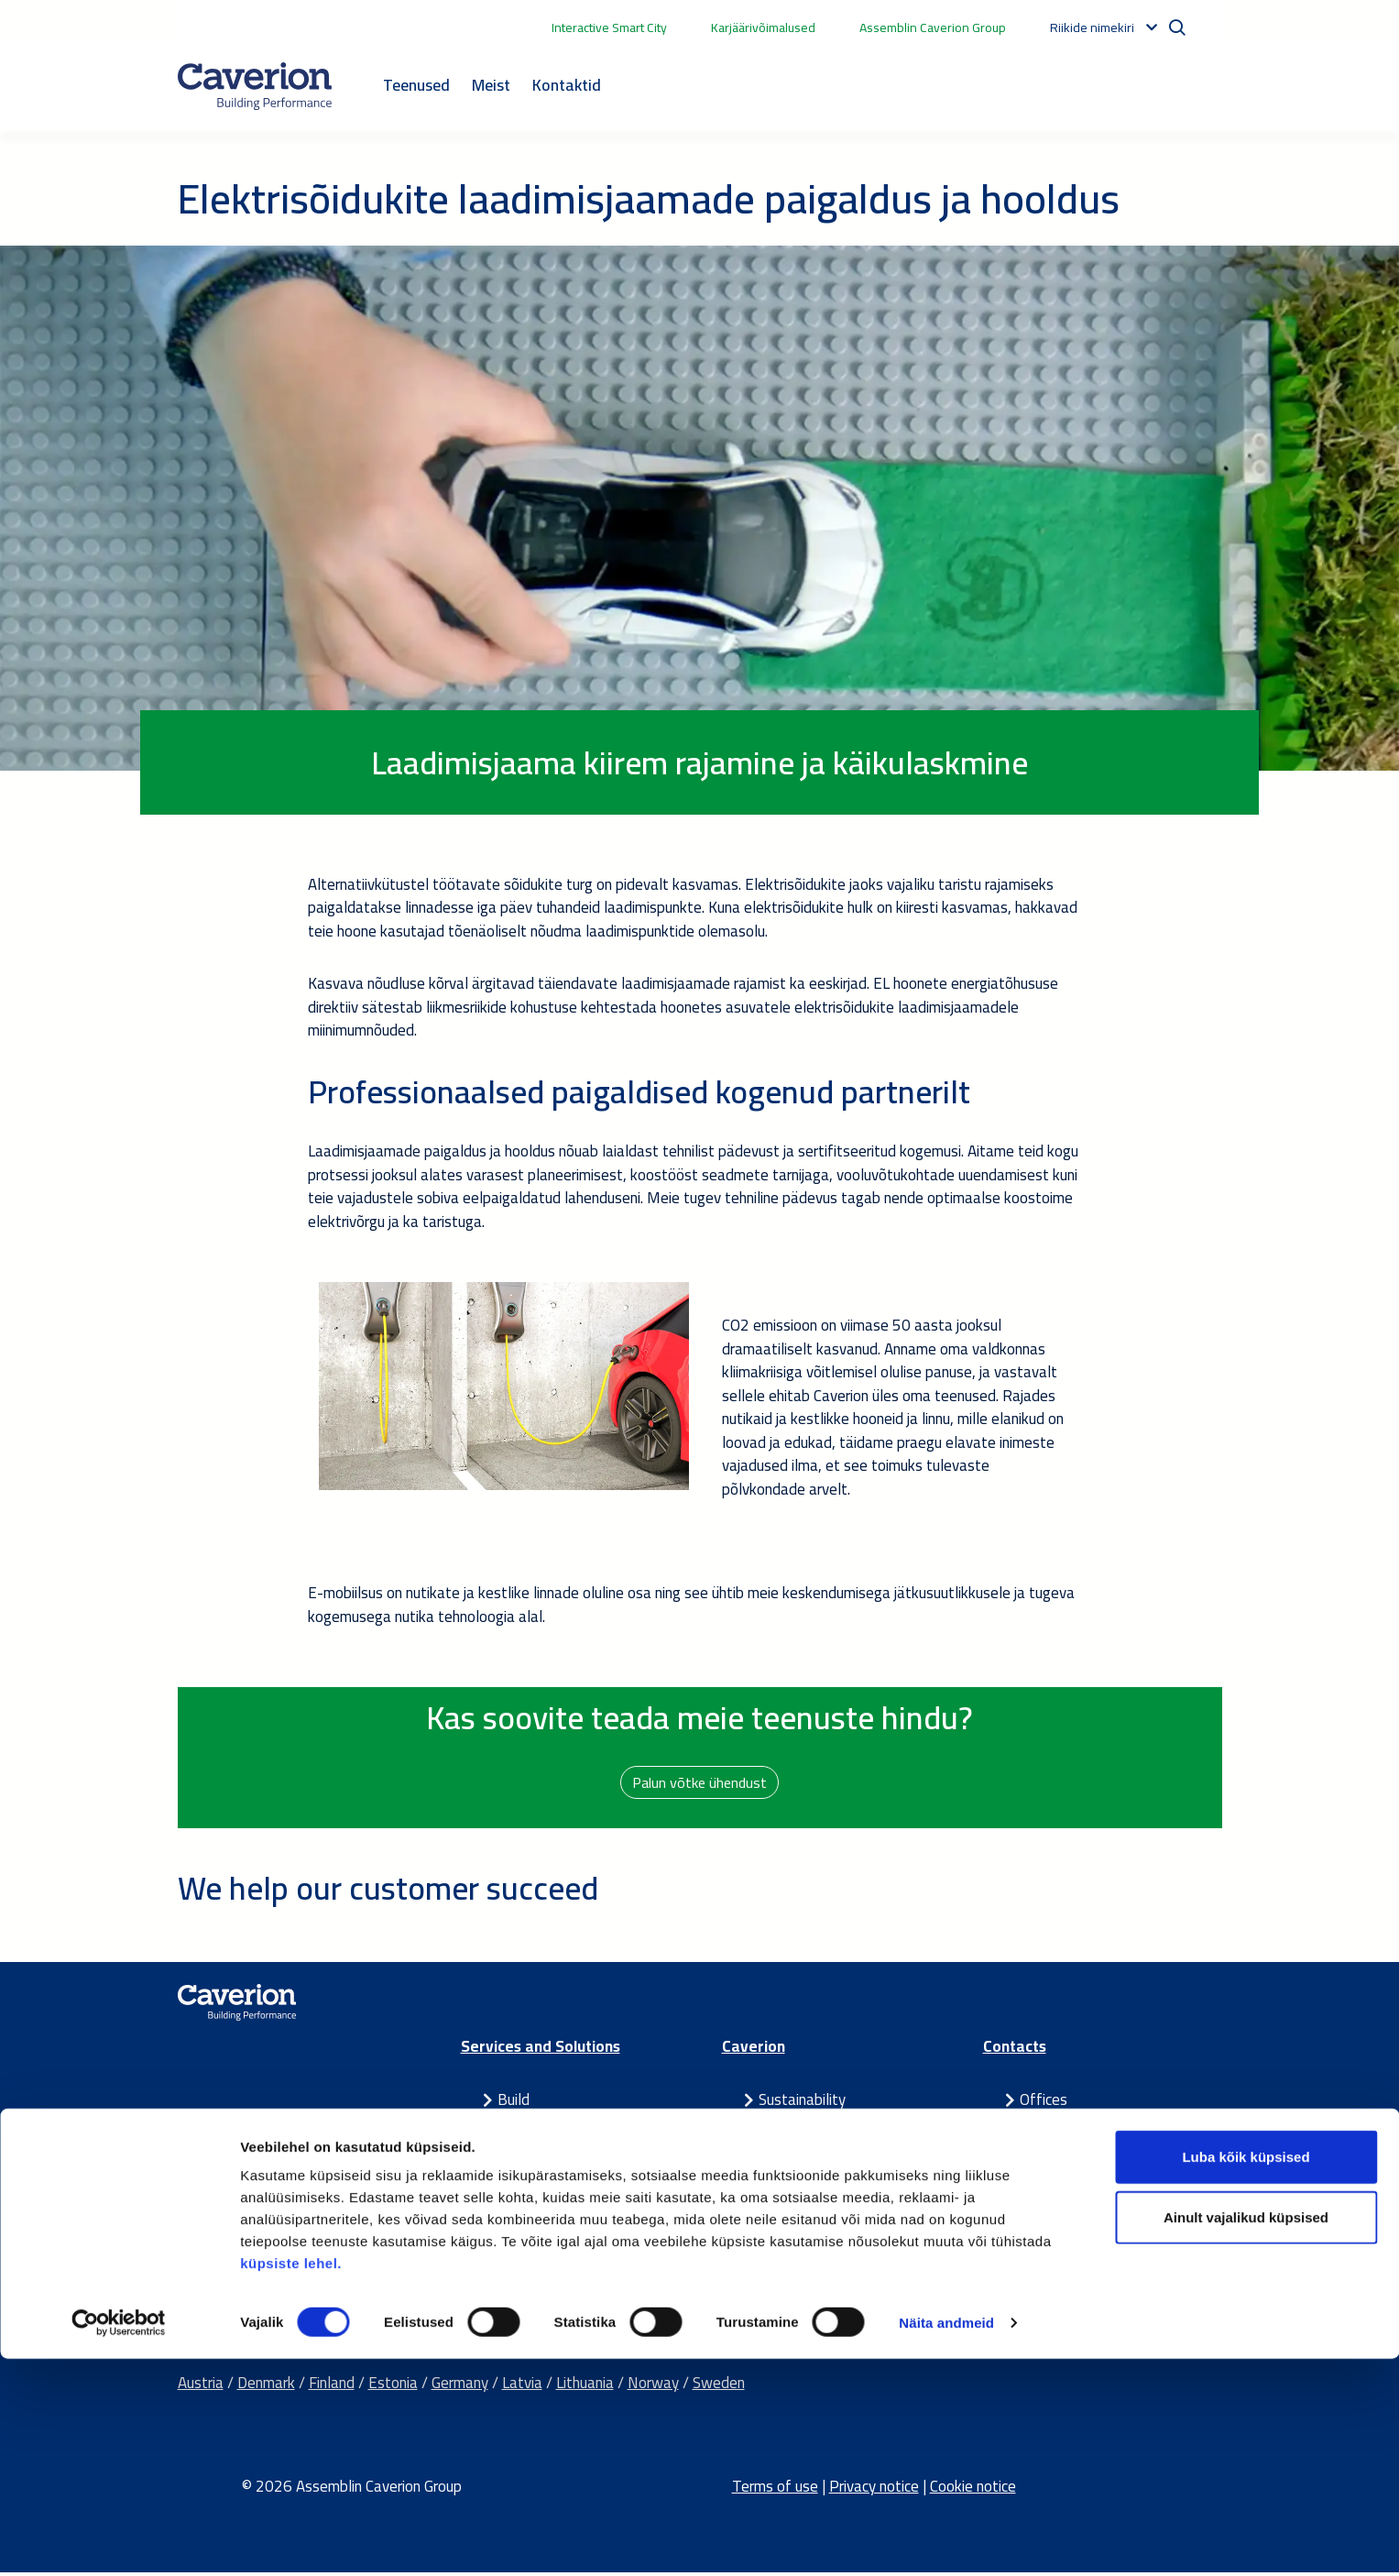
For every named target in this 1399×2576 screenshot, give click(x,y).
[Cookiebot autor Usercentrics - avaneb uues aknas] (118, 2540)
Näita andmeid (946, 2540)
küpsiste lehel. (291, 2480)
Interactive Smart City (609, 27)
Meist (491, 85)
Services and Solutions (540, 2050)
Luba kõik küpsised (1245, 2374)
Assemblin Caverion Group (932, 27)
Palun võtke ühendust (700, 1783)
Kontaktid (566, 85)
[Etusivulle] (255, 86)
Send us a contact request (1104, 2172)
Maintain (525, 2150)
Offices (1043, 2103)
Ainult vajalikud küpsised (1246, 2434)
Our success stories (821, 2196)
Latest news (800, 2172)
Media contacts (1070, 2126)
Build (513, 2103)
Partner (522, 2172)
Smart (517, 2126)
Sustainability (802, 2103)
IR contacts (1057, 2150)
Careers (783, 2126)
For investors (801, 2150)
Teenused (416, 85)
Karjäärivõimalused (763, 27)
